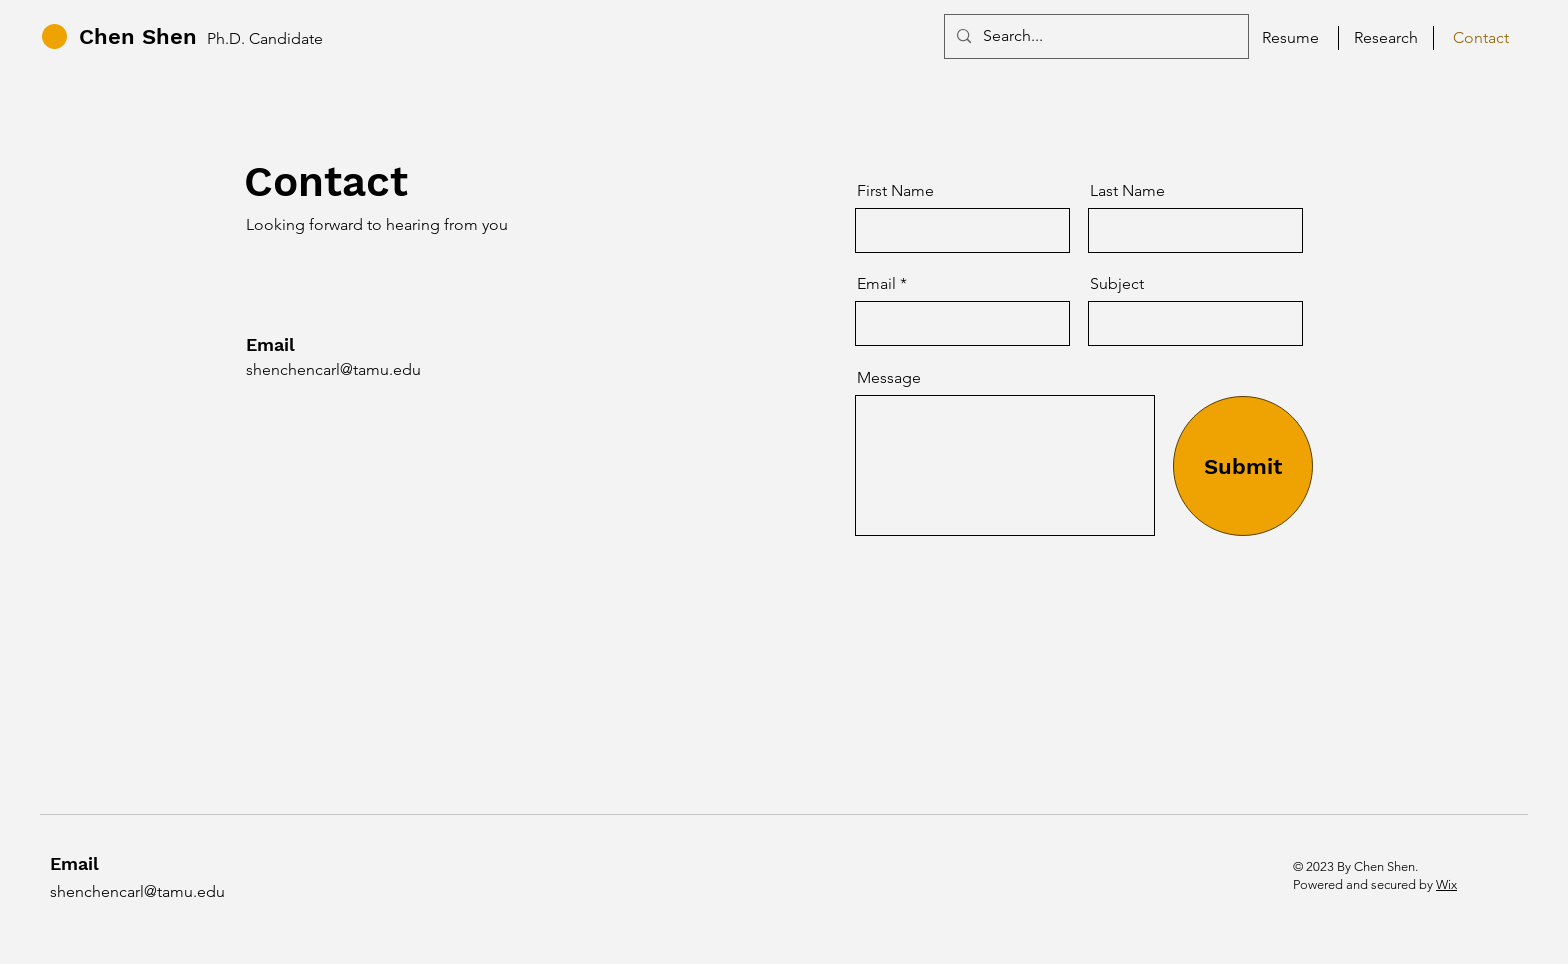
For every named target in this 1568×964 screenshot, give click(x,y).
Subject (1117, 284)
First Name (895, 191)
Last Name (1127, 191)
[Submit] (1243, 466)
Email (876, 284)
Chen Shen (138, 36)
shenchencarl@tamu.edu (333, 369)
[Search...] (1094, 36)
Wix (1446, 884)
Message (889, 378)
